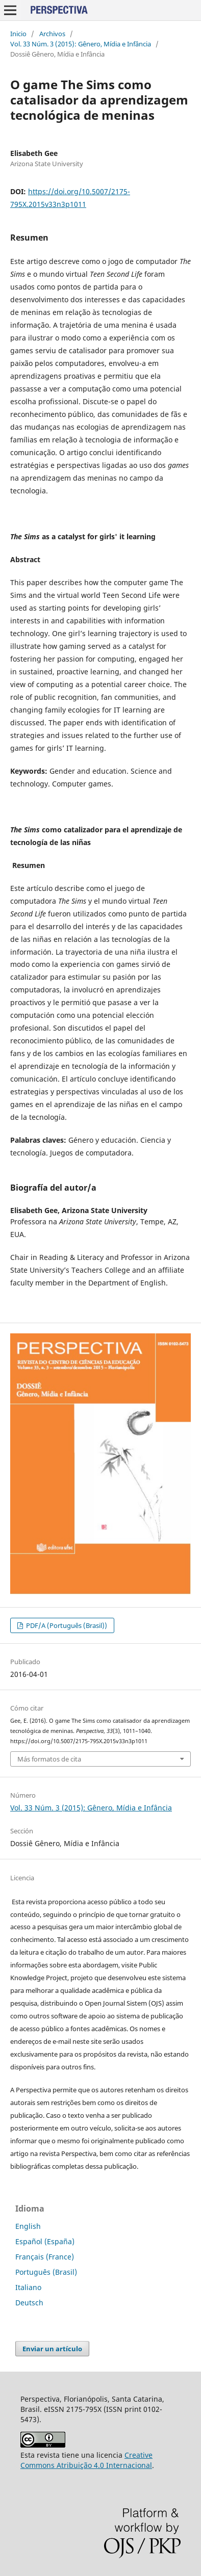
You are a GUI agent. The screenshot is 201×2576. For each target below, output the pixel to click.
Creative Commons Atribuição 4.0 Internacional (86, 2460)
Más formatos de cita (49, 1759)
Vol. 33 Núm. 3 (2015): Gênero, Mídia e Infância (80, 43)
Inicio (18, 33)
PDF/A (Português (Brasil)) (65, 1625)
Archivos (52, 33)
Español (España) (44, 2241)
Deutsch (29, 2302)
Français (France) (44, 2257)
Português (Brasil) (46, 2272)
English (28, 2226)
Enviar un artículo (52, 2348)
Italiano (28, 2287)
